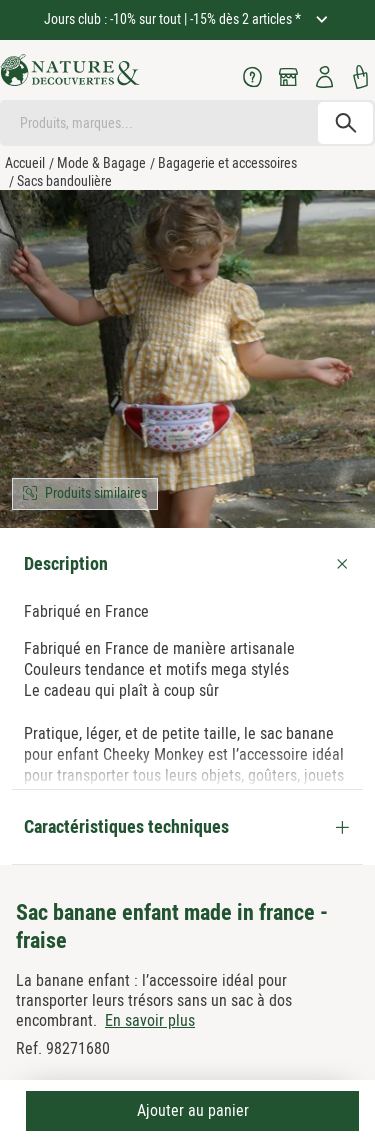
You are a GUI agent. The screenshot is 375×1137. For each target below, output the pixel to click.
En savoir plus (150, 1020)
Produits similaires (96, 493)
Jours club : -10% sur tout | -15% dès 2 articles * (174, 19)
